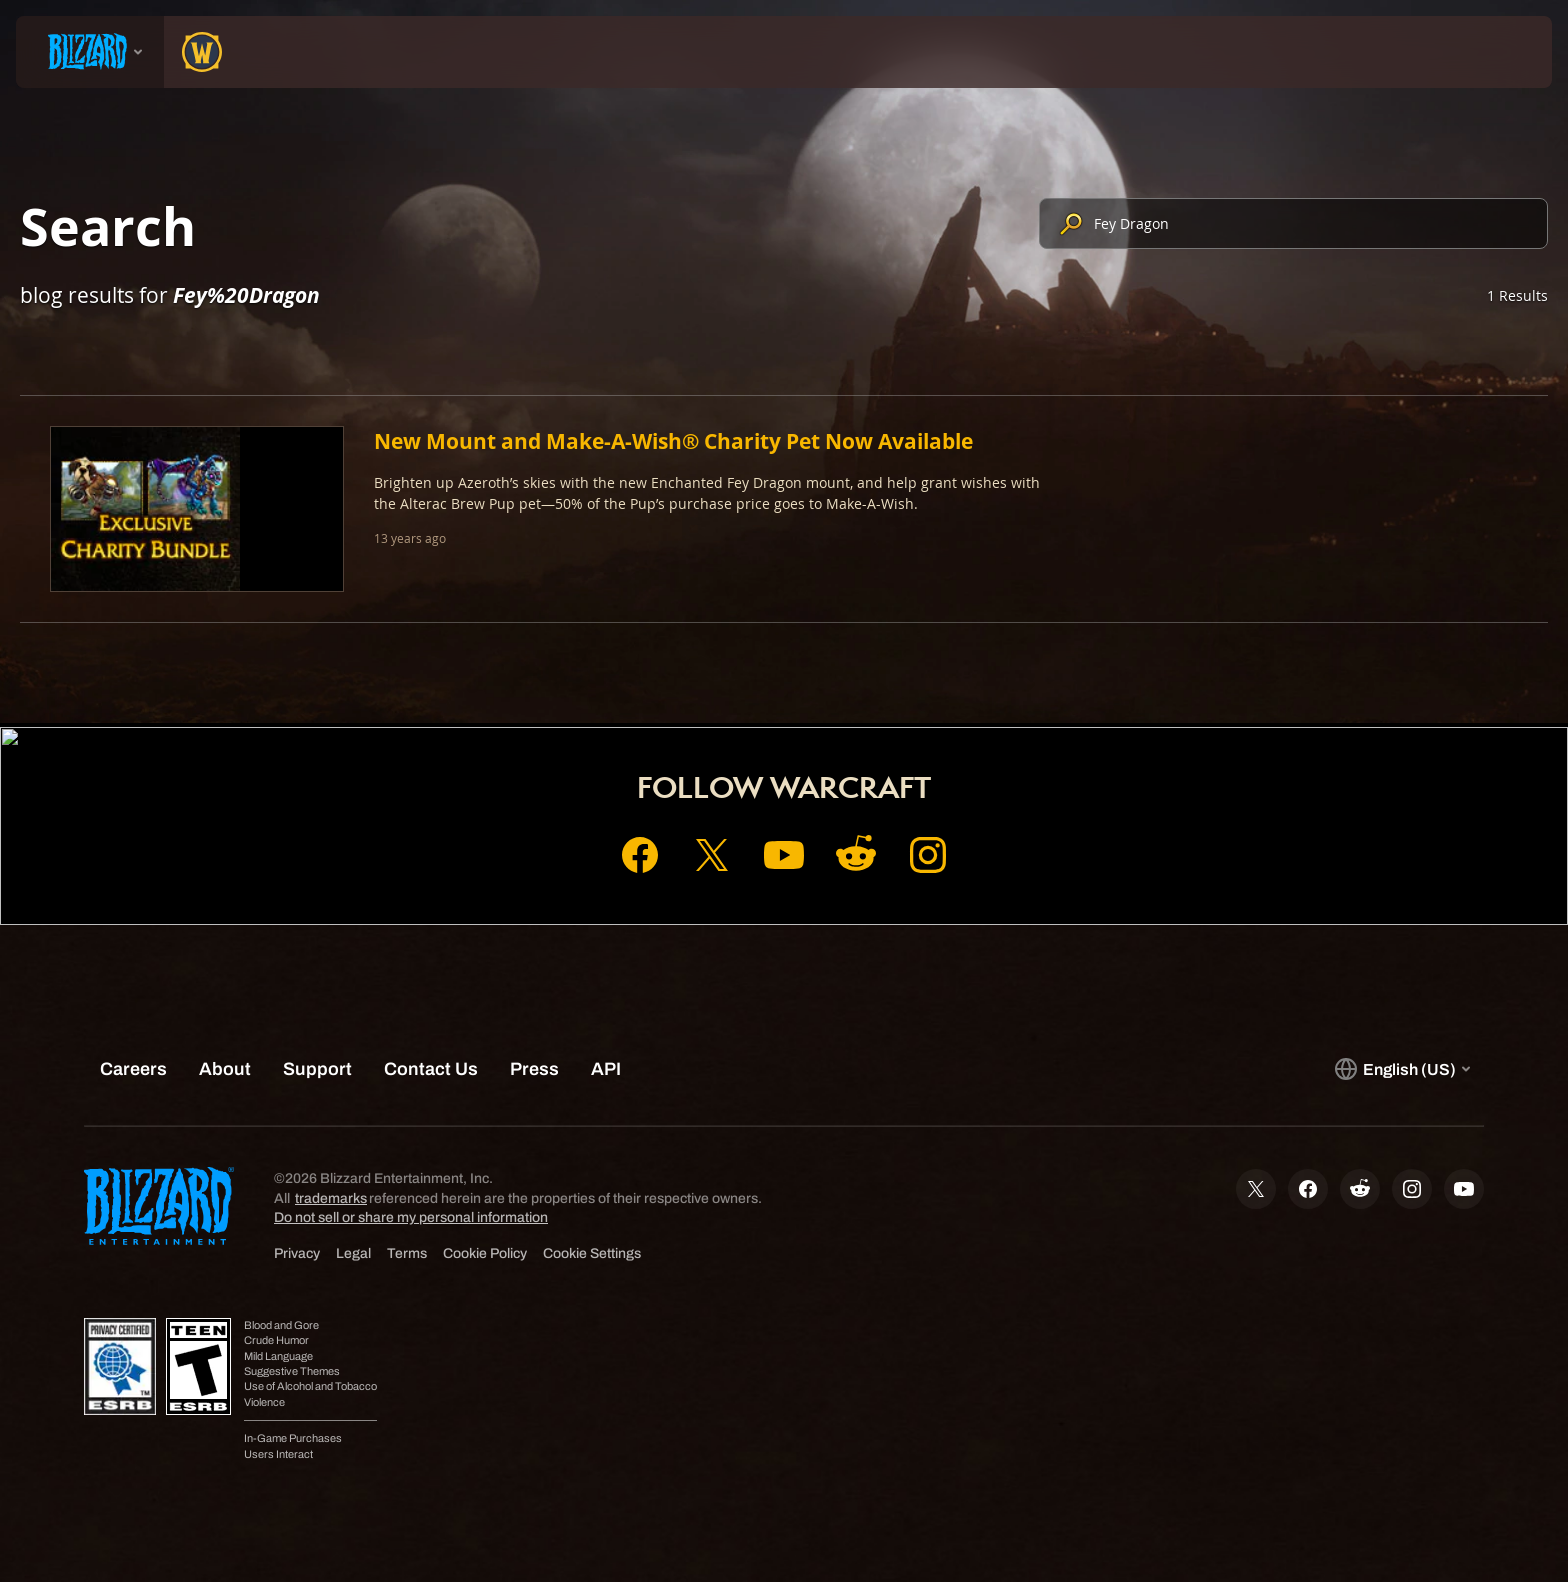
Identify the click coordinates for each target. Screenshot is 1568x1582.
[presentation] (90, 52)
